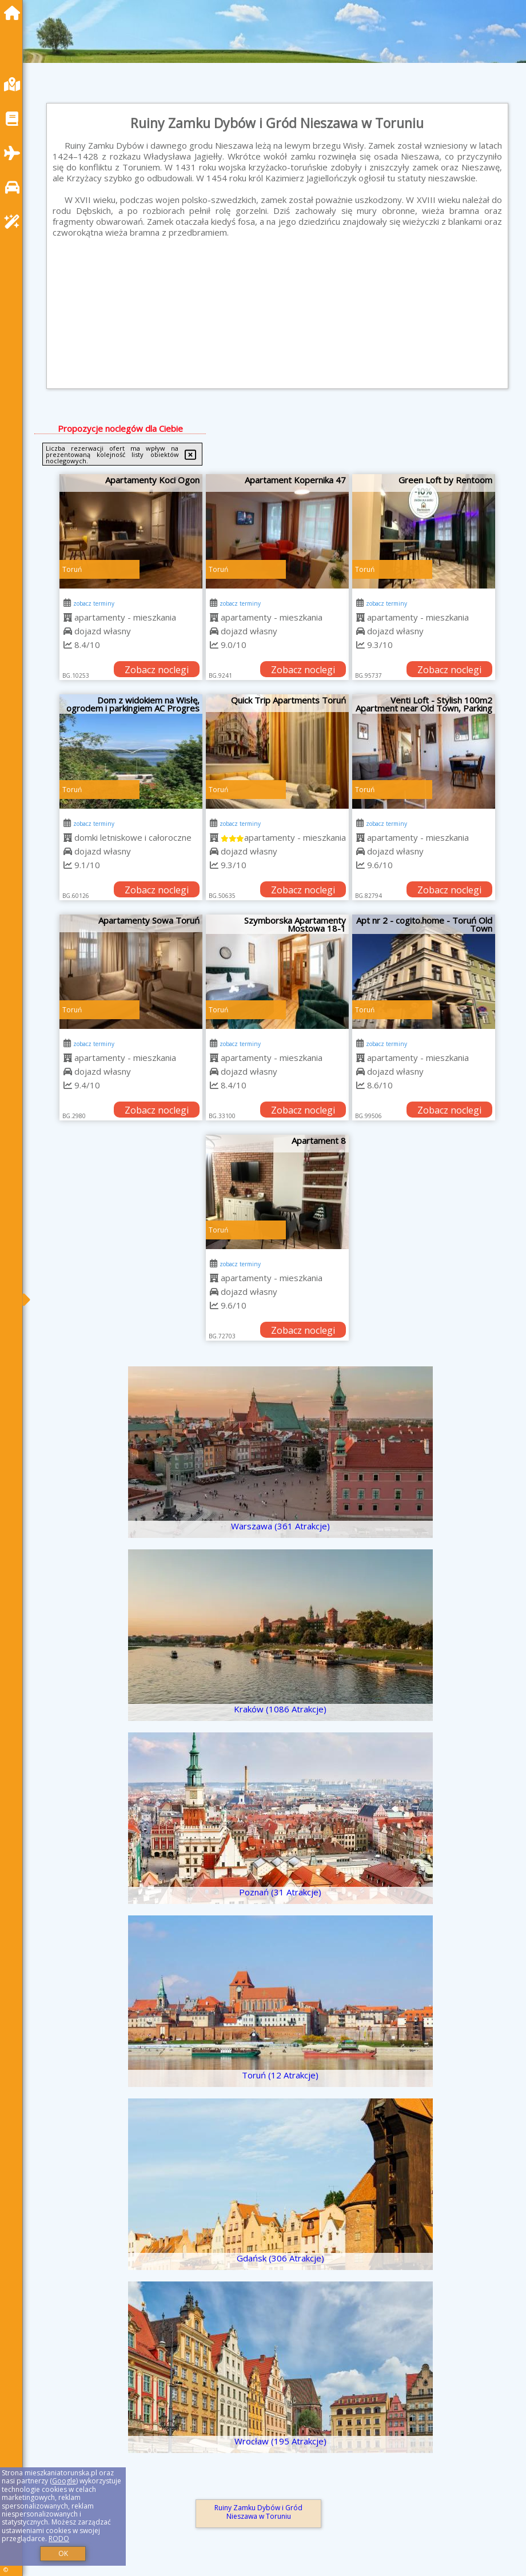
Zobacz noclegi (157, 669)
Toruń (72, 569)
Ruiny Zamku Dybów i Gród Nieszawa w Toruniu (258, 2512)
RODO (59, 2538)
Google (64, 2481)
